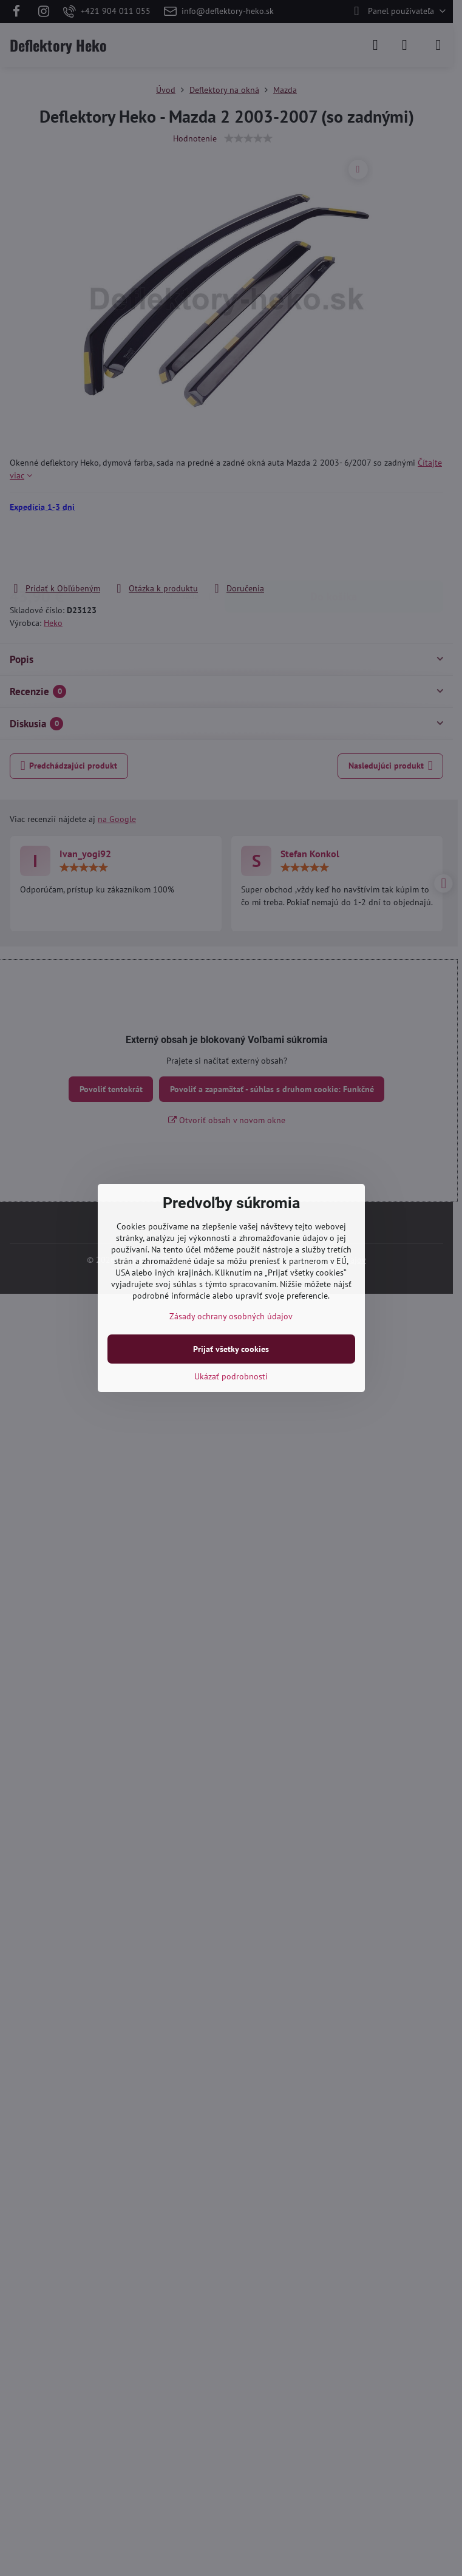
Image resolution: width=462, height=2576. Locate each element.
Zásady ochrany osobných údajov (231, 1316)
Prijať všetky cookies (231, 1349)
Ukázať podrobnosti (231, 1376)
